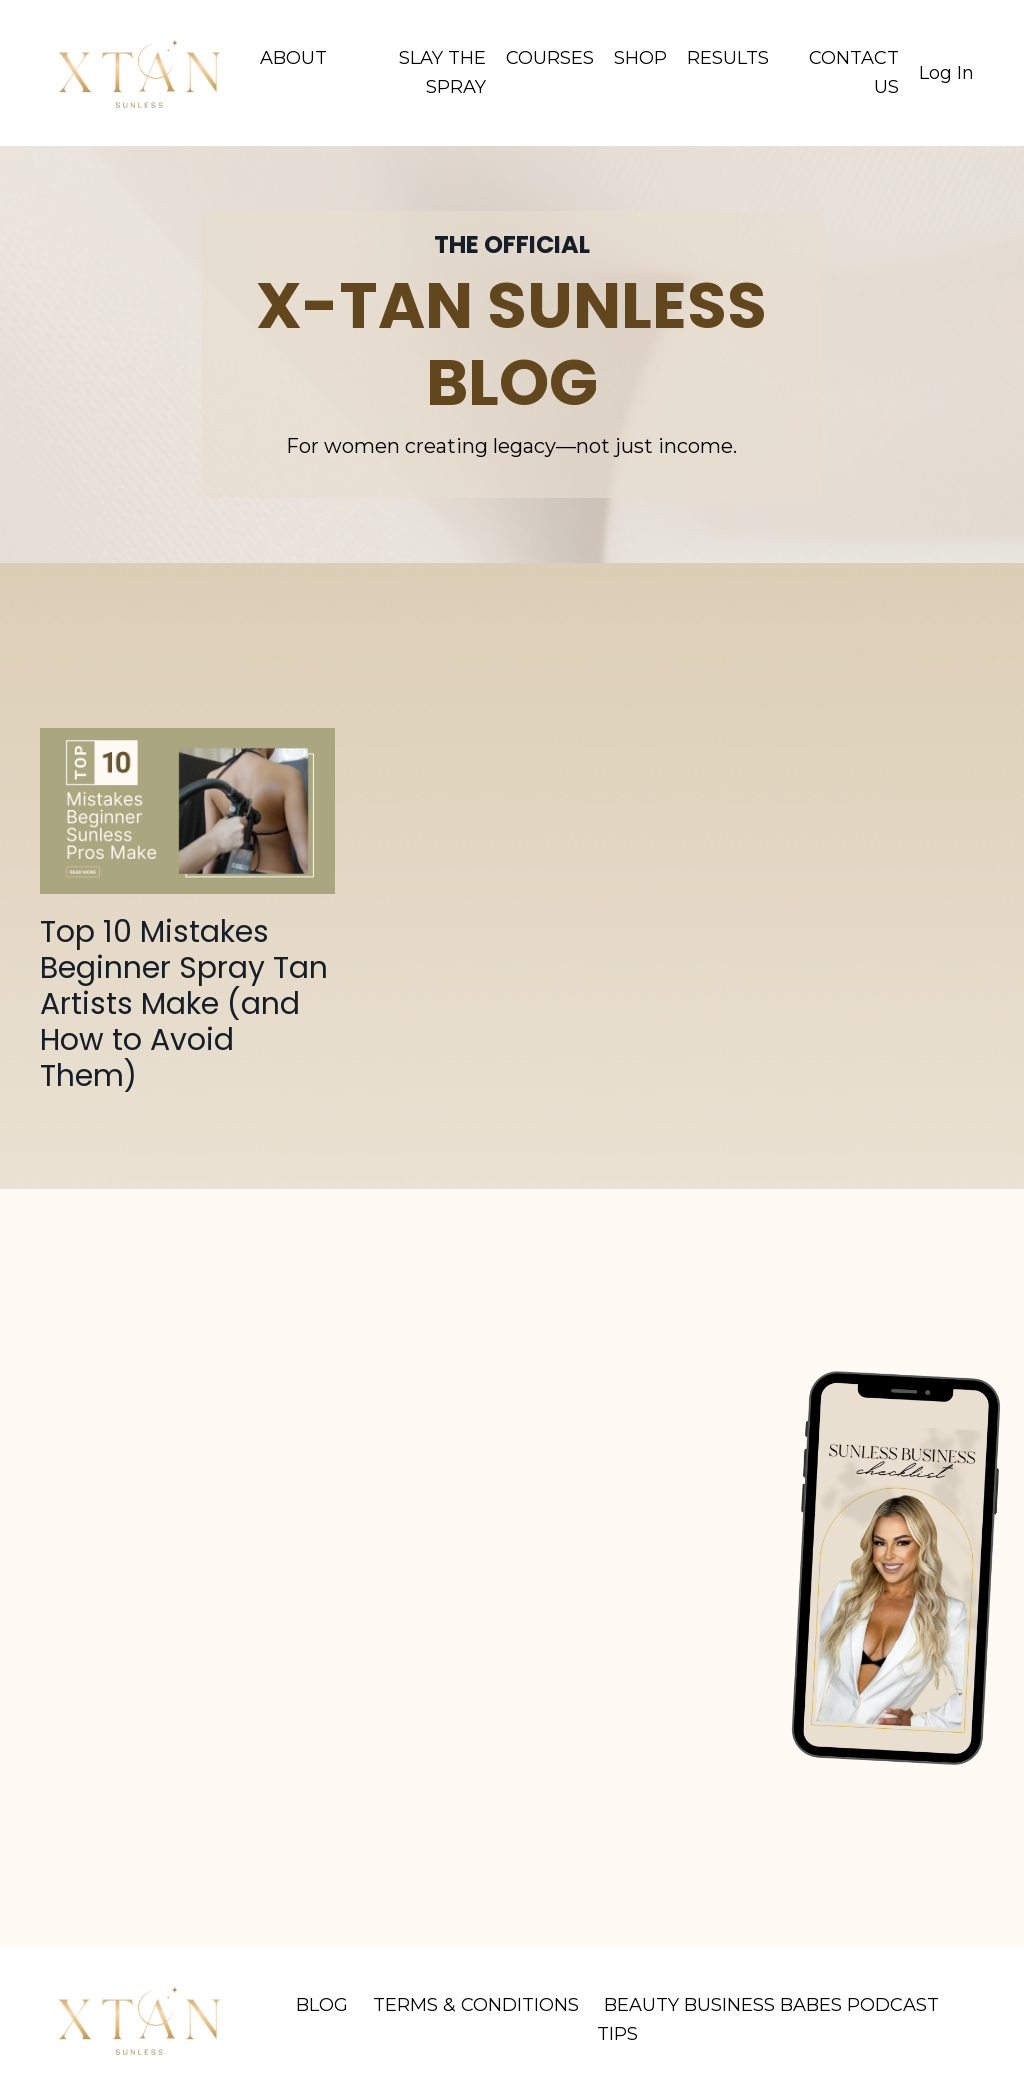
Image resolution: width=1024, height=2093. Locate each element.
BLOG (322, 2005)
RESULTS (728, 58)
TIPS (617, 2034)
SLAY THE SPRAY (442, 72)
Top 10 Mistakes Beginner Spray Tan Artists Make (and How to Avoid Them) (184, 1004)
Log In (946, 73)
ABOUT (293, 58)
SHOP (640, 58)
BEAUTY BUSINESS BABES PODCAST (771, 2005)
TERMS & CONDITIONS (476, 2005)
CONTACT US (854, 72)
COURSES (550, 58)
